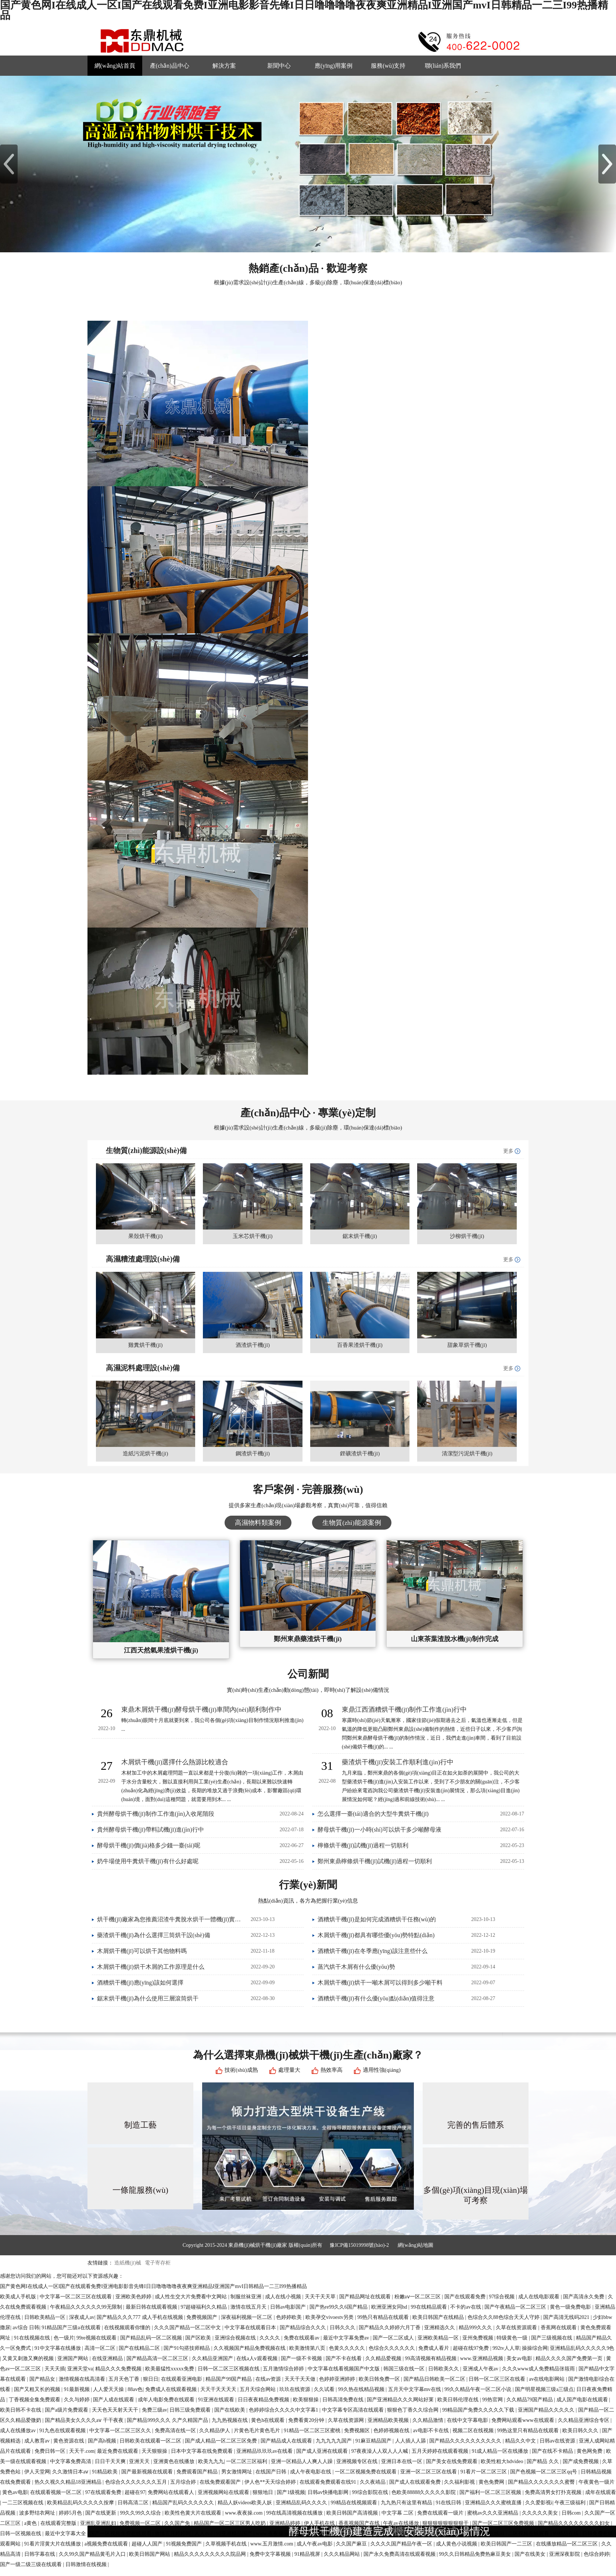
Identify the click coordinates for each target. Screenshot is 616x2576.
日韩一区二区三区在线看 (498, 2379)
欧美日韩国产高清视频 (352, 2513)
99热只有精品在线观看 (383, 2317)
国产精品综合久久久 (303, 2327)
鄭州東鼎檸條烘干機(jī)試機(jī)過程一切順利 (375, 1861)
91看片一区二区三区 (484, 2471)
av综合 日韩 (25, 2327)
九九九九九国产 (334, 2441)
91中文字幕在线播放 (58, 2348)
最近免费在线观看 (118, 2451)
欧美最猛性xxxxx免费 (170, 2369)
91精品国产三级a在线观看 (72, 2327)
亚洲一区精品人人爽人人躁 (302, 2461)
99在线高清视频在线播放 (295, 2513)
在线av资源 (268, 2379)
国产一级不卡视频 (302, 2358)
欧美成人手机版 (18, 2296)
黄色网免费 (590, 2451)
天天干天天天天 (219, 2389)
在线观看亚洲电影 (182, 2379)
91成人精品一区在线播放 (501, 2451)
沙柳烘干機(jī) (467, 1236)
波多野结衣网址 (38, 2513)
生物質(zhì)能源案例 (351, 1522)
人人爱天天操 (109, 2389)
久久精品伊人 (215, 2430)
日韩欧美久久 (444, 2369)
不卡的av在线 (466, 2307)
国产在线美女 (531, 2554)
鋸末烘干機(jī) (360, 1236)
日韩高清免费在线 (343, 2399)
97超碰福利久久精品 (204, 2307)
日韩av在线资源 (558, 2441)
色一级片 (64, 2338)
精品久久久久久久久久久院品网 (210, 2554)
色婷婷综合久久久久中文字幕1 (284, 2410)
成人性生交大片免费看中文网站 (191, 2296)
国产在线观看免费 (465, 2296)
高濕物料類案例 (258, 1522)
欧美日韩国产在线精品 (438, 2317)
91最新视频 (77, 2389)
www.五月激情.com (272, 2544)
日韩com (572, 2513)
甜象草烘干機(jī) (467, 1345)
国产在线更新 (101, 2513)
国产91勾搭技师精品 (187, 2348)
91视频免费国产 (184, 2544)
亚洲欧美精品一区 (439, 2338)
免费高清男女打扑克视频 (554, 2492)
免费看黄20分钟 (307, 2420)
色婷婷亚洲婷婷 (338, 2379)
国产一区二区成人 (394, 2338)
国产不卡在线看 (344, 2358)
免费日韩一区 (51, 2451)
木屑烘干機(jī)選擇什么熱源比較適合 (175, 1762)
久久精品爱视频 (384, 2358)
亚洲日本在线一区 (402, 2461)
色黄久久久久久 (347, 2348)
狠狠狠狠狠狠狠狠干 (446, 2523)
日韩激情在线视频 (86, 2564)
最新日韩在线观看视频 (152, 2307)
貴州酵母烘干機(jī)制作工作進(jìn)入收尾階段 (155, 1814)
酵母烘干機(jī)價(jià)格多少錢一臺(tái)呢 (148, 1845)
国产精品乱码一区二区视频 (151, 2338)
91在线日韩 (449, 2502)
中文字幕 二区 (398, 2513)
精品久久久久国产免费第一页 (570, 2358)
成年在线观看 (600, 2492)
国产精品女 (43, 2379)
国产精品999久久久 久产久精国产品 (168, 2420)
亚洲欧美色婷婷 (134, 2296)
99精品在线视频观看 (355, 2502)
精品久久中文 (521, 2441)
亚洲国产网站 (73, 2358)
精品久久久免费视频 (119, 2369)
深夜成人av (81, 2317)
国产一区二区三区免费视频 (504, 2523)
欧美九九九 (211, 2461)
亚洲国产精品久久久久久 (547, 2410)
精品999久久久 (476, 2327)
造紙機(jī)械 (127, 2263)
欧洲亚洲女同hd (390, 2307)
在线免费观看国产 (221, 2482)
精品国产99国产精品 (229, 2379)
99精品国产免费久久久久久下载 (479, 2410)
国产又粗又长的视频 (38, 2389)
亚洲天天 (140, 2461)
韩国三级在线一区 (404, 2369)
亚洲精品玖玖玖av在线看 (265, 2451)
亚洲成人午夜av (481, 2369)
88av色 (135, 2389)
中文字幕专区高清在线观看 (353, 2410)
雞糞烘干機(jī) (145, 1345)
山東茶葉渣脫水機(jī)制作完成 (454, 1639)
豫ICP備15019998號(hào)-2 (360, 2245)
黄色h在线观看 (268, 2420)
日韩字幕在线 (40, 2554)
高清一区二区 (101, 2348)
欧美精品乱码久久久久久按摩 (81, 2502)
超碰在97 (135, 2492)
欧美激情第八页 (308, 2348)
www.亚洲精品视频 (482, 2358)
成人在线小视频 (283, 2296)
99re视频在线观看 (97, 2338)
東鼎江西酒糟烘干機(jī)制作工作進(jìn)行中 (404, 1709)
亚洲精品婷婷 (285, 2523)
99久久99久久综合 (141, 2513)
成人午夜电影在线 (311, 2471)
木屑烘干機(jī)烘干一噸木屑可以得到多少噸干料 (380, 1982)
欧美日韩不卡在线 (21, 2410)
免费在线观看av (302, 2338)
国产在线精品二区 (140, 2348)
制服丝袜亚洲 (246, 2296)
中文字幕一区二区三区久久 (121, 2430)
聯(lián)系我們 (443, 66)
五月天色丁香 (124, 2379)
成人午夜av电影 (315, 2544)
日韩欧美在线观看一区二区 (151, 2441)
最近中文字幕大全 (66, 2533)
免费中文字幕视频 (271, 2554)
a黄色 (31, 2523)
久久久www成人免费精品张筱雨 (539, 2369)
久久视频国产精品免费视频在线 (250, 2348)
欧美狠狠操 (306, 2399)
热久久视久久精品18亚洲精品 (69, 2482)
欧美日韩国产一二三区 (507, 2544)
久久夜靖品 (373, 2482)
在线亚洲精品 (108, 2358)
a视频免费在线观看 (107, 2544)
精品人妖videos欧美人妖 (245, 2502)
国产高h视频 (103, 2441)
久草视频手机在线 (226, 2544)
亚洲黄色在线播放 (174, 2461)
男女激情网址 (237, 2471)
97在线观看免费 (104, 2492)
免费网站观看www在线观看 (523, 2420)
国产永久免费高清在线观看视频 (400, 2554)
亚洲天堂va (80, 2369)
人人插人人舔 (411, 2441)
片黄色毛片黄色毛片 (258, 2430)
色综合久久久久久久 (392, 2348)
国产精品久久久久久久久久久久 (466, 2441)
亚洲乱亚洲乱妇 (99, 2523)
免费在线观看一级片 (441, 2513)
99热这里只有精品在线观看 (528, 2430)
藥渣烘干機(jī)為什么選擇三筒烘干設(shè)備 (153, 1935)
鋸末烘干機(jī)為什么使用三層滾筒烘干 (147, 1998)
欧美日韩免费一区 (380, 2379)
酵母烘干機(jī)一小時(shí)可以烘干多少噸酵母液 (379, 1829)
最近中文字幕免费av (346, 2338)
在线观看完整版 (59, 2523)
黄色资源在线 (69, 2441)
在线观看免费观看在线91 (329, 2482)
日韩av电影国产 (288, 2307)
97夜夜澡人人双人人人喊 (380, 2451)
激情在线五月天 (249, 2307)
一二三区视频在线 (23, 2502)
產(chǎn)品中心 (169, 66)
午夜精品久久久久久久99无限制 (86, 2307)
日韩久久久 (343, 2327)
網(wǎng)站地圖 (415, 2245)
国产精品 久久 (543, 2461)
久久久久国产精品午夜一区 (402, 2544)
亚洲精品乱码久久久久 (302, 2502)
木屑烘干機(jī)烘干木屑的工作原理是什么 (150, 1967)
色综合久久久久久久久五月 (136, 2482)
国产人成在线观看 (114, 2399)
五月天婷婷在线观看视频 (441, 2451)
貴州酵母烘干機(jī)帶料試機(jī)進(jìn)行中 (150, 1829)
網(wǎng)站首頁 (114, 66)
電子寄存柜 (157, 2263)
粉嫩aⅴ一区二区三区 (418, 2296)
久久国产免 (177, 2523)
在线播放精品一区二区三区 (567, 2544)
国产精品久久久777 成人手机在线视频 (140, 2317)
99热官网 (493, 2399)
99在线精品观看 (429, 2307)
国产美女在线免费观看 (452, 2461)
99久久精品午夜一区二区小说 (478, 2389)
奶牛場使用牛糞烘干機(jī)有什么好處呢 (147, 1861)
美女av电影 (519, 2358)
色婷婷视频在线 (392, 2430)
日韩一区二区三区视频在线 (229, 2369)
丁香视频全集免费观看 (35, 2399)
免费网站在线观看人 (172, 2492)
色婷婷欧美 (289, 2317)
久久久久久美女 (540, 2513)
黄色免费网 (492, 2482)
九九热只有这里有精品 (407, 2502)
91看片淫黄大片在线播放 (53, 2544)
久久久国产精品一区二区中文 (188, 2327)
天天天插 (54, 2369)
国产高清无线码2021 (567, 2317)
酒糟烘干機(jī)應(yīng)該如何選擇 (140, 1982)
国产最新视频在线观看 (147, 2471)
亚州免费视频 (478, 2338)
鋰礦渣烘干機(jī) (360, 1453)
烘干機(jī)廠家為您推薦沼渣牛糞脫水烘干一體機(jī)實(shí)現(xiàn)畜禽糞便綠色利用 (169, 1919)
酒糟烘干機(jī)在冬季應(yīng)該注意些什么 (372, 1951)
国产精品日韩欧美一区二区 (435, 2379)
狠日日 (150, 2379)
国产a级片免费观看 (67, 2410)
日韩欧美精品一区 (45, 2317)
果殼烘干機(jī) (145, 1236)
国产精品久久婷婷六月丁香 (390, 2327)
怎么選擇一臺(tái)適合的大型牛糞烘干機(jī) (373, 1814)
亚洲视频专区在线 (357, 2461)
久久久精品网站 (342, 2554)
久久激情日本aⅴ (71, 2471)
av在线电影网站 (547, 2379)
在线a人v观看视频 (257, 2358)
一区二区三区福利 (247, 2461)
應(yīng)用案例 (333, 66)
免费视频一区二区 (140, 2523)
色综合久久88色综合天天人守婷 (504, 2317)
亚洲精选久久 (440, 2327)
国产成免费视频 (581, 2461)
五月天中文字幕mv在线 (415, 2389)
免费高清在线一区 (176, 2430)
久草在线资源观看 (517, 2327)
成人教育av (37, 2441)
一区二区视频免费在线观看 (366, 2471)
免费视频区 (357, 2430)
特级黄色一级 (513, 2338)
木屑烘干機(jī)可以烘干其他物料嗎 (142, 1951)
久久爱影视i (538, 2502)
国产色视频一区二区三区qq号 (544, 2471)
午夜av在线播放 (401, 2523)
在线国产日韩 (271, 2471)
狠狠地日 (264, 2492)
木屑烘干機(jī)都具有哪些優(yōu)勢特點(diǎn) (376, 1935)
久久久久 (270, 2338)
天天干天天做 (300, 2379)
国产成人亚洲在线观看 (322, 2451)
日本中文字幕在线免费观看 (202, 2451)
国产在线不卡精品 (553, 2451)
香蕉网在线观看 (559, 2327)
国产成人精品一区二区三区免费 (221, 2441)
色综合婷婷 (596, 2554)
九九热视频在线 (230, 2420)
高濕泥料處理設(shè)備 (143, 1368)
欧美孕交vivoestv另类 (330, 2317)
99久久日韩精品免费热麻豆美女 (475, 2554)
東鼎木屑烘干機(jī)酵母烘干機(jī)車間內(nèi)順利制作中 (201, 1709)
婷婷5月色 (71, 2513)
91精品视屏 (308, 2554)
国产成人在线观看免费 (415, 2482)
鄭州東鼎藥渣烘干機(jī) (307, 1639)
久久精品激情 (428, 2420)
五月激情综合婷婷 (284, 2369)
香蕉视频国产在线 (360, 2523)
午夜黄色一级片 (597, 2482)
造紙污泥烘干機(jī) (145, 1453)
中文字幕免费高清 (71, 2461)
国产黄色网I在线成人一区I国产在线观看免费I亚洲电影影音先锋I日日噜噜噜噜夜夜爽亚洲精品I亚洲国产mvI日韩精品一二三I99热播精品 (153, 2286)
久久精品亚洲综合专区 (584, 2420)
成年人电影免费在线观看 (167, 2399)
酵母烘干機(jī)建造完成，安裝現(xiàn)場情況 (389, 2531)
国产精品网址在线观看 (365, 2296)
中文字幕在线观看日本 (251, 2327)
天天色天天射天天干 (116, 2410)
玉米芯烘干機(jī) (252, 1236)
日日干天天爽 (111, 2461)
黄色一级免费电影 (571, 2307)
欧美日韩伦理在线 (458, 2399)
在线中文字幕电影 (468, 2420)
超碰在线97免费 (471, 2348)
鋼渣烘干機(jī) (253, 1453)
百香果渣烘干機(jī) (359, 1345)
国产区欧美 (198, 2338)
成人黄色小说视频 (457, 2544)
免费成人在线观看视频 (171, 2389)
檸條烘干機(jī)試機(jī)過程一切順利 (363, 1845)
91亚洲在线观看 (217, 2399)
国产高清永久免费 (584, 2296)
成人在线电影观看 (539, 2296)
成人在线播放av (18, 2430)
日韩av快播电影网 (329, 2492)
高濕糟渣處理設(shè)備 (143, 1259)
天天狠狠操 (155, 2451)
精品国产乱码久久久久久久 (183, 2502)
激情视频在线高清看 (83, 2379)
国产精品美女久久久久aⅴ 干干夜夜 (85, 2420)
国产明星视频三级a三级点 (544, 2389)
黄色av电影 (15, 2492)
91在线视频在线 (32, 2338)
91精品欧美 (105, 2471)
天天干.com (82, 2451)
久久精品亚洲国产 (213, 2358)
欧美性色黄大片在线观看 (194, 2513)
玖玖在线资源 (295, 2389)
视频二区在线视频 (473, 2430)
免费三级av (154, 2410)
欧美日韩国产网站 (150, 2554)
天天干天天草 (321, 2296)
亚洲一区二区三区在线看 (429, 2471)
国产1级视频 (291, 2492)
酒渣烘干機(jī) (253, 1345)
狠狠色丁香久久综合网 (413, 2410)
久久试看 (325, 2389)
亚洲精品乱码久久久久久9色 (582, 2348)
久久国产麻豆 (352, 2544)
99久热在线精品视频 (362, 2389)
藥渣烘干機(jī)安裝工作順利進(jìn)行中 (398, 1762)
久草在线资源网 (346, 2420)
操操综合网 (535, 2348)
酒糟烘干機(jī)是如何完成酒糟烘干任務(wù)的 (377, 1919)
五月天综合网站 (258, 2389)
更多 (508, 1151)
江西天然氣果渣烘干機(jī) (161, 1650)
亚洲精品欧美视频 (389, 2420)
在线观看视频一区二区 (56, 2492)
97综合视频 (502, 2296)
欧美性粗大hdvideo (502, 2461)
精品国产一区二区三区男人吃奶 (230, 2523)
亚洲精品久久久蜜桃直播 (494, 2502)
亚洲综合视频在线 (236, 2338)
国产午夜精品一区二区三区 (516, 2307)
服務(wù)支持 (388, 66)
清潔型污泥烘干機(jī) (467, 1453)
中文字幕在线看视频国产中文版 (344, 2369)
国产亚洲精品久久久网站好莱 (401, 2399)
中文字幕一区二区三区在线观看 (76, 2296)
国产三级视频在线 (552, 2338)
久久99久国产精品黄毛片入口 (93, 2554)
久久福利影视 (460, 2482)
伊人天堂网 (37, 2471)
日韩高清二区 (134, 2502)
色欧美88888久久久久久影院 (424, 2492)
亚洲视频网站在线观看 (224, 2492)
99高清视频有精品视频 (431, 2358)
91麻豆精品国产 (374, 2441)
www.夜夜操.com (244, 2513)
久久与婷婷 (77, 2399)
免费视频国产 (202, 2317)
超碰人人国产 (148, 2544)
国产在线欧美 (230, 2410)
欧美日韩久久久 (581, 2430)
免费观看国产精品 (197, 2471)
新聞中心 (279, 66)
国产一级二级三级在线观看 (31, 2564)
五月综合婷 (183, 2482)
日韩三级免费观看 (190, 2410)
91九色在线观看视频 (63, 2430)
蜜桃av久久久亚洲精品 (493, 2513)
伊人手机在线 (320, 2523)
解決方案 (224, 66)
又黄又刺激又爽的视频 (28, 2358)
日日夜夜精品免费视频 (264, 2399)
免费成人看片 (434, 2348)
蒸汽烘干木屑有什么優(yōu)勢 (356, 1967)
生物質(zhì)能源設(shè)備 (146, 1150)
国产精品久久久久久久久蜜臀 (542, 2482)
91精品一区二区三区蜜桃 (313, 2430)
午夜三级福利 (571, 2502)
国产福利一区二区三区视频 (491, 2492)
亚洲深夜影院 (565, 2554)
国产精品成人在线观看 (287, 2441)
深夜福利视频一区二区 (247, 2317)
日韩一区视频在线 (21, 2533)
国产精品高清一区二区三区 (158, 2358)
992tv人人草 (506, 2348)
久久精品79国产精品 (530, 2399)
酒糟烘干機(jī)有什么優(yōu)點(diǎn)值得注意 (376, 1998)
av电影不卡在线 (431, 2430)
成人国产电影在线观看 (582, 2399)
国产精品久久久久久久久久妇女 (574, 2523)
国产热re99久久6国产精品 (339, 2307)
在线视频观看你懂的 (128, 2327)
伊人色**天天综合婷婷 (270, 2482)
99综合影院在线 (371, 2492)
